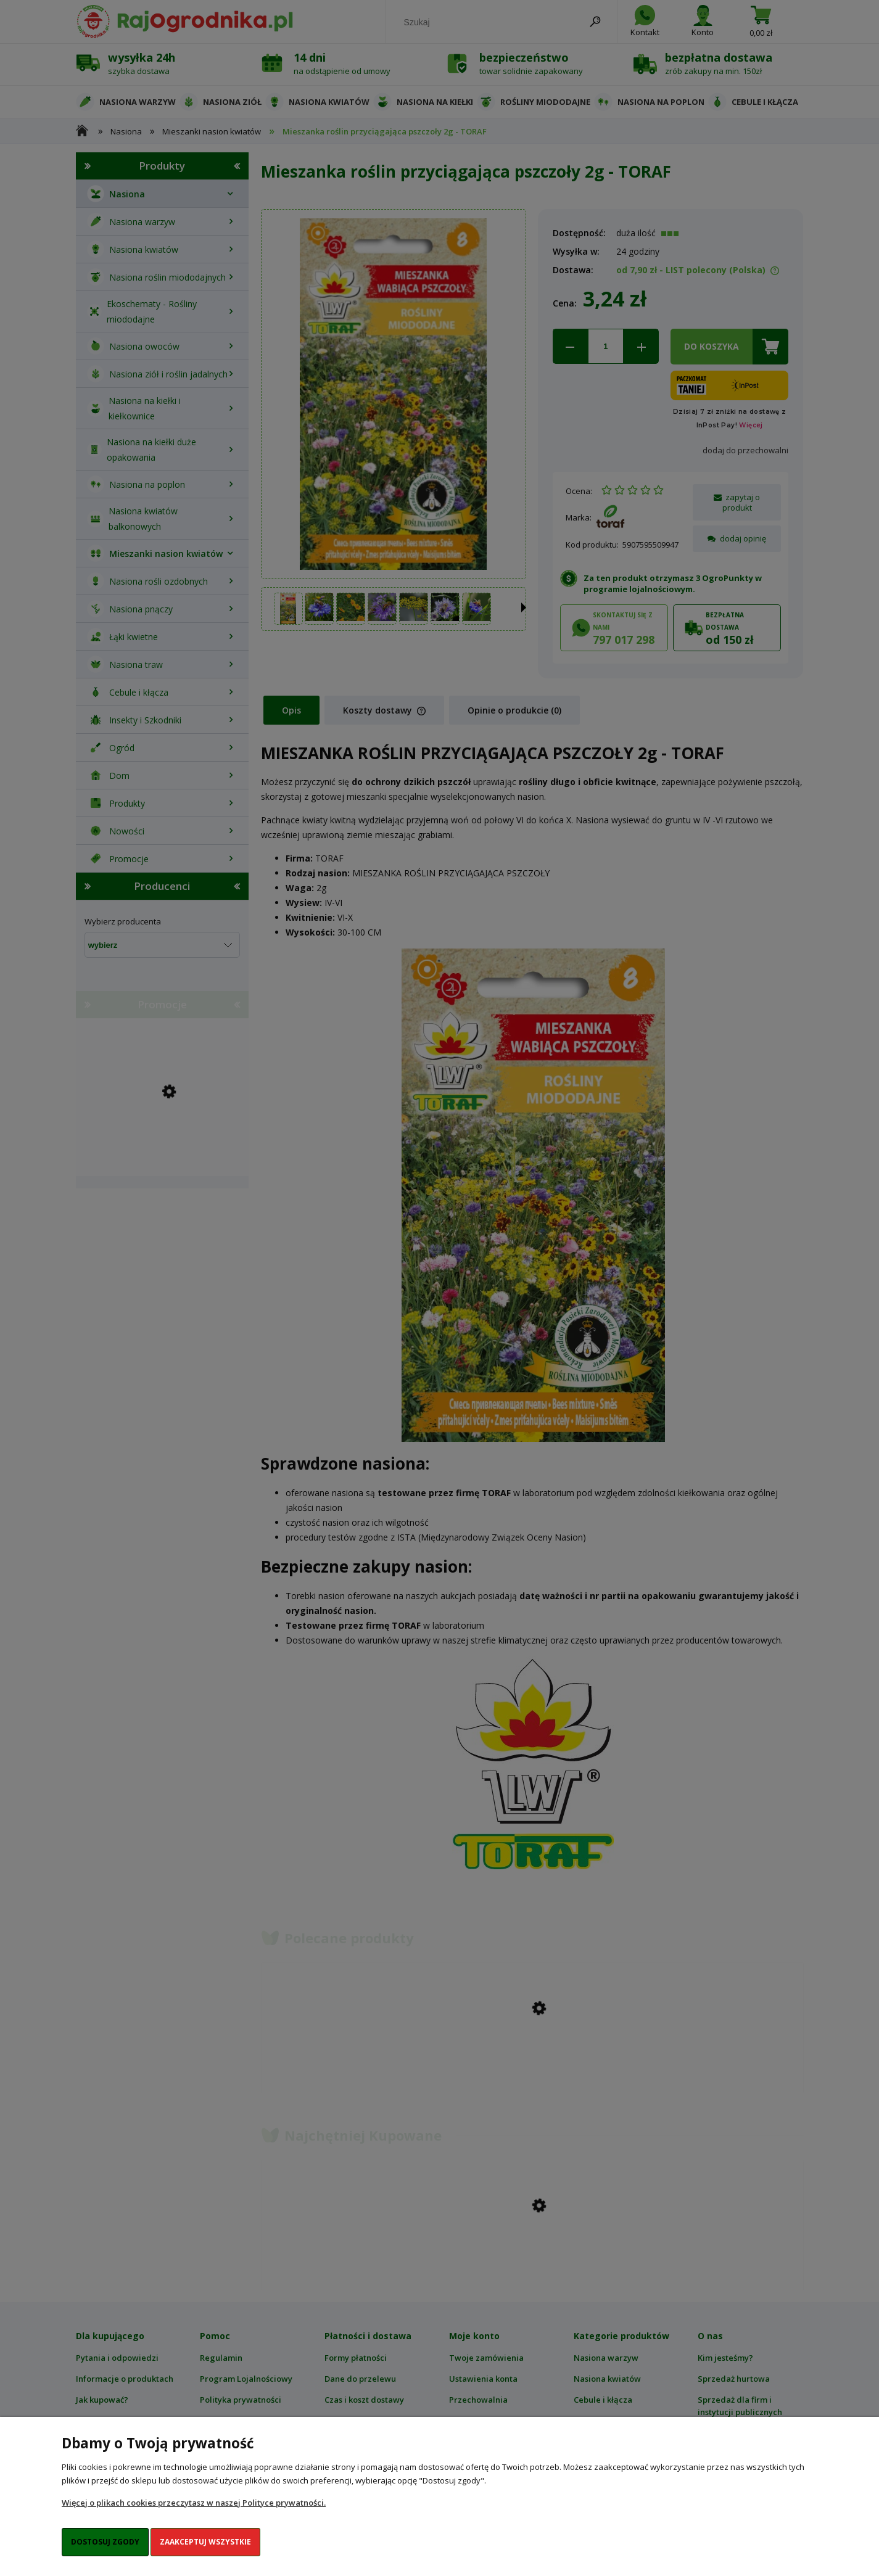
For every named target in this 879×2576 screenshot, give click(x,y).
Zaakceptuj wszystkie (205, 2542)
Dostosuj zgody (105, 2542)
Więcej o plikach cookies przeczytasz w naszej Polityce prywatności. (194, 2502)
